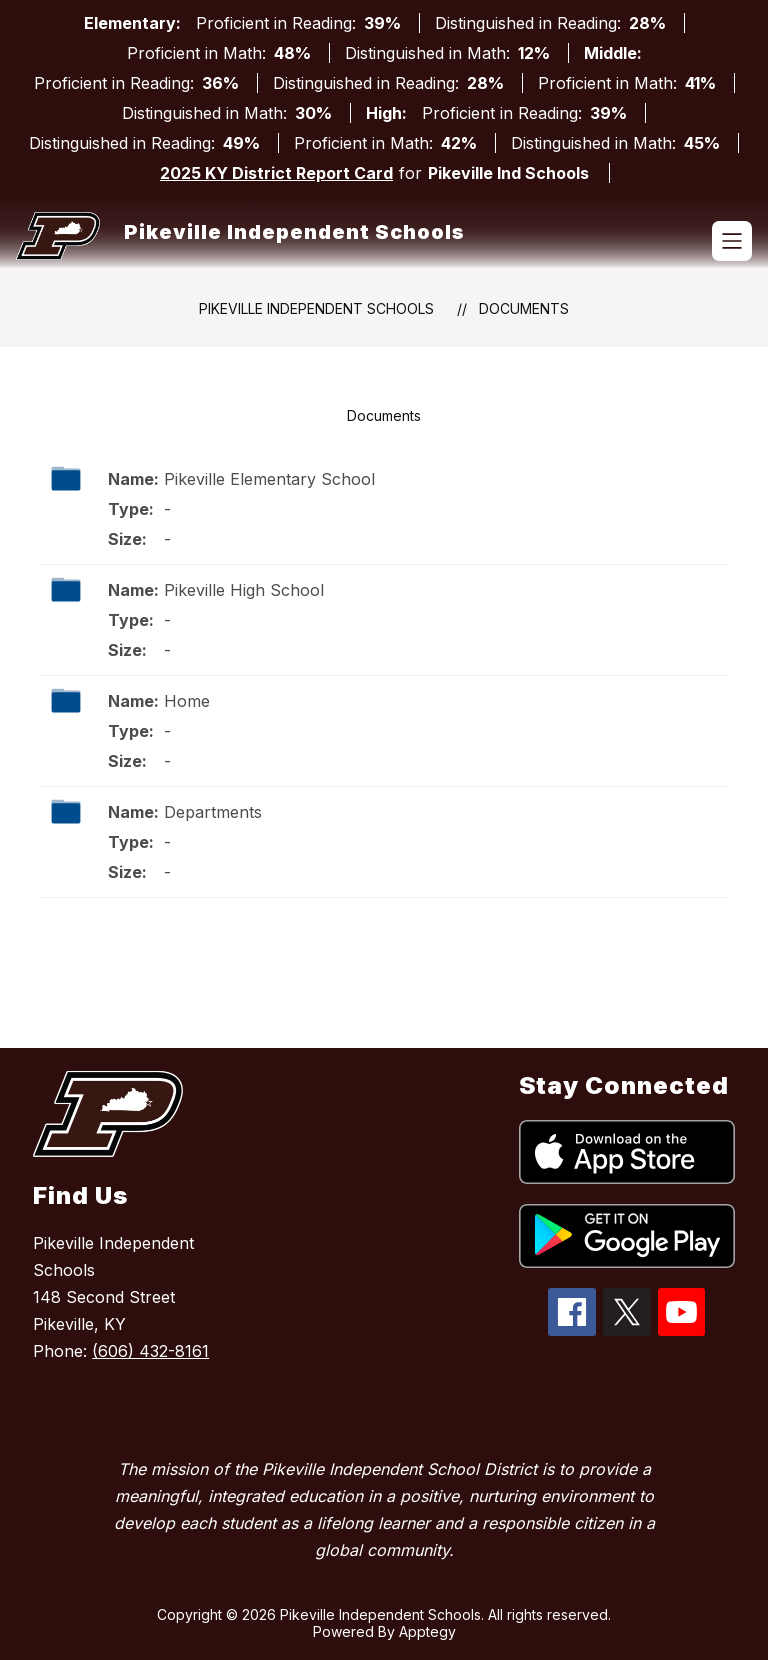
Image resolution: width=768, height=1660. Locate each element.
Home (187, 701)
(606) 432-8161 (150, 1351)
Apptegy (427, 1631)
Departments (213, 812)
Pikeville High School (244, 590)
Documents (524, 308)
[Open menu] (732, 241)
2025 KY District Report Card (276, 173)
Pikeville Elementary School (269, 479)
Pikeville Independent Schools (316, 308)
